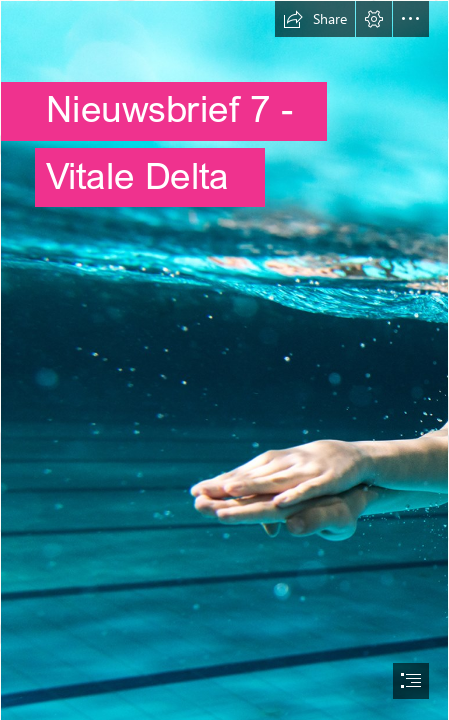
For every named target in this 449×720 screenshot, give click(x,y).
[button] (315, 19)
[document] (224, 360)
